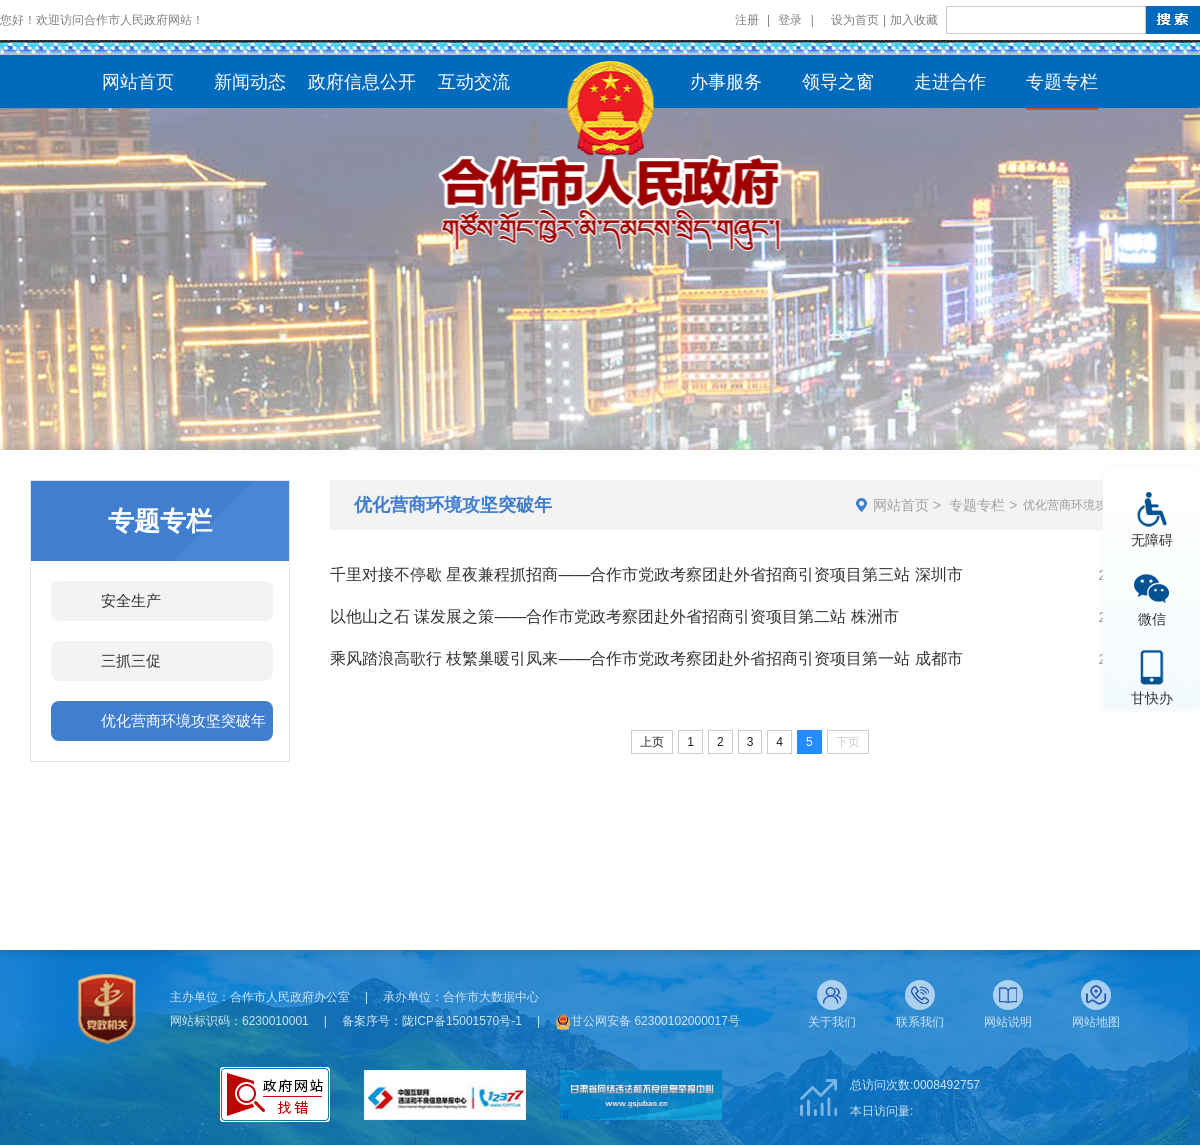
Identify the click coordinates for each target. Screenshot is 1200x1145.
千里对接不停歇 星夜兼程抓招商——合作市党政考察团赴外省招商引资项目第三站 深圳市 (646, 574)
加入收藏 (914, 20)
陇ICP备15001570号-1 (462, 1021)
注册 (747, 20)
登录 (790, 20)
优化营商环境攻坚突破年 (183, 720)
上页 (652, 742)
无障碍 (1152, 539)
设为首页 (855, 20)
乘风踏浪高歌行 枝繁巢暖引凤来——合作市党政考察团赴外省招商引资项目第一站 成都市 (646, 658)
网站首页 (901, 505)
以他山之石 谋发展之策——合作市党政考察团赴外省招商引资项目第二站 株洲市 (614, 616)
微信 (1152, 618)
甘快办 (1152, 697)
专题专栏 (977, 505)
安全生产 (131, 600)
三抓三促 (131, 660)
